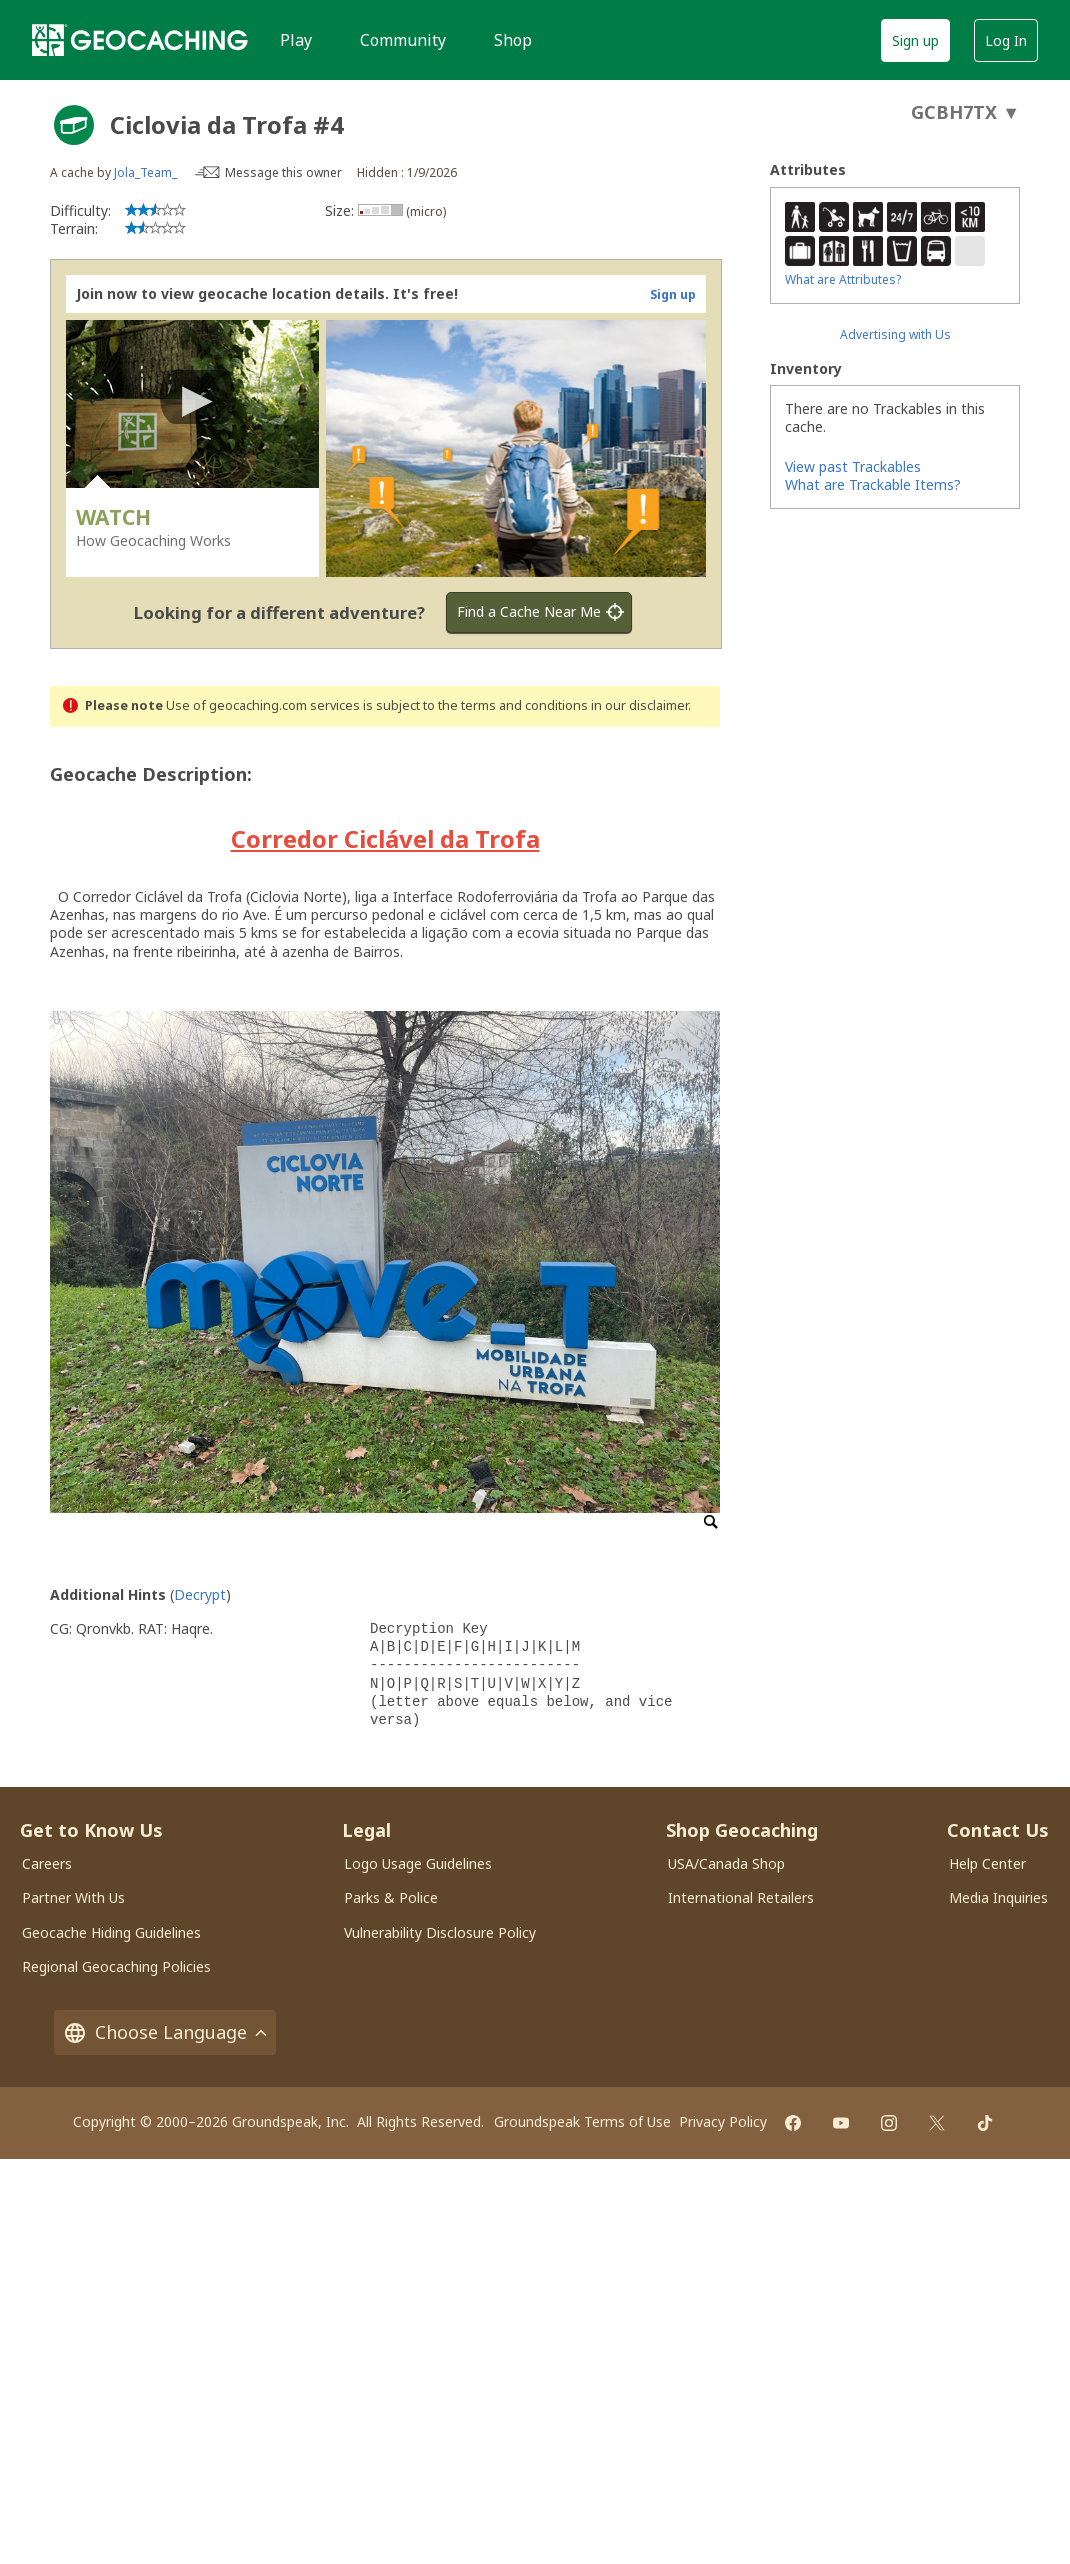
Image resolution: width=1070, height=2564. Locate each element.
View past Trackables (853, 466)
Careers (47, 1863)
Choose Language (165, 2032)
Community (403, 40)
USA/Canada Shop (726, 1863)
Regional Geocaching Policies (116, 1966)
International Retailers (741, 1897)
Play (296, 40)
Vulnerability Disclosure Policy (440, 1932)
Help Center (987, 1863)
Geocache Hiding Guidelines (111, 1932)
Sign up (915, 40)
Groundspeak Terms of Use (582, 2121)
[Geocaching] (140, 40)
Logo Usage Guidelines (418, 1863)
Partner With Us (73, 1897)
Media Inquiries (998, 1897)
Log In (1006, 40)
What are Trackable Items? (873, 484)
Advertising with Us (895, 334)
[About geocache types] (74, 125)
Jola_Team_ (145, 172)
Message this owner (283, 172)
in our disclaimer (639, 705)
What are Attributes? (843, 279)
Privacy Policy (723, 2121)
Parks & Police (391, 1897)
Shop (513, 40)
